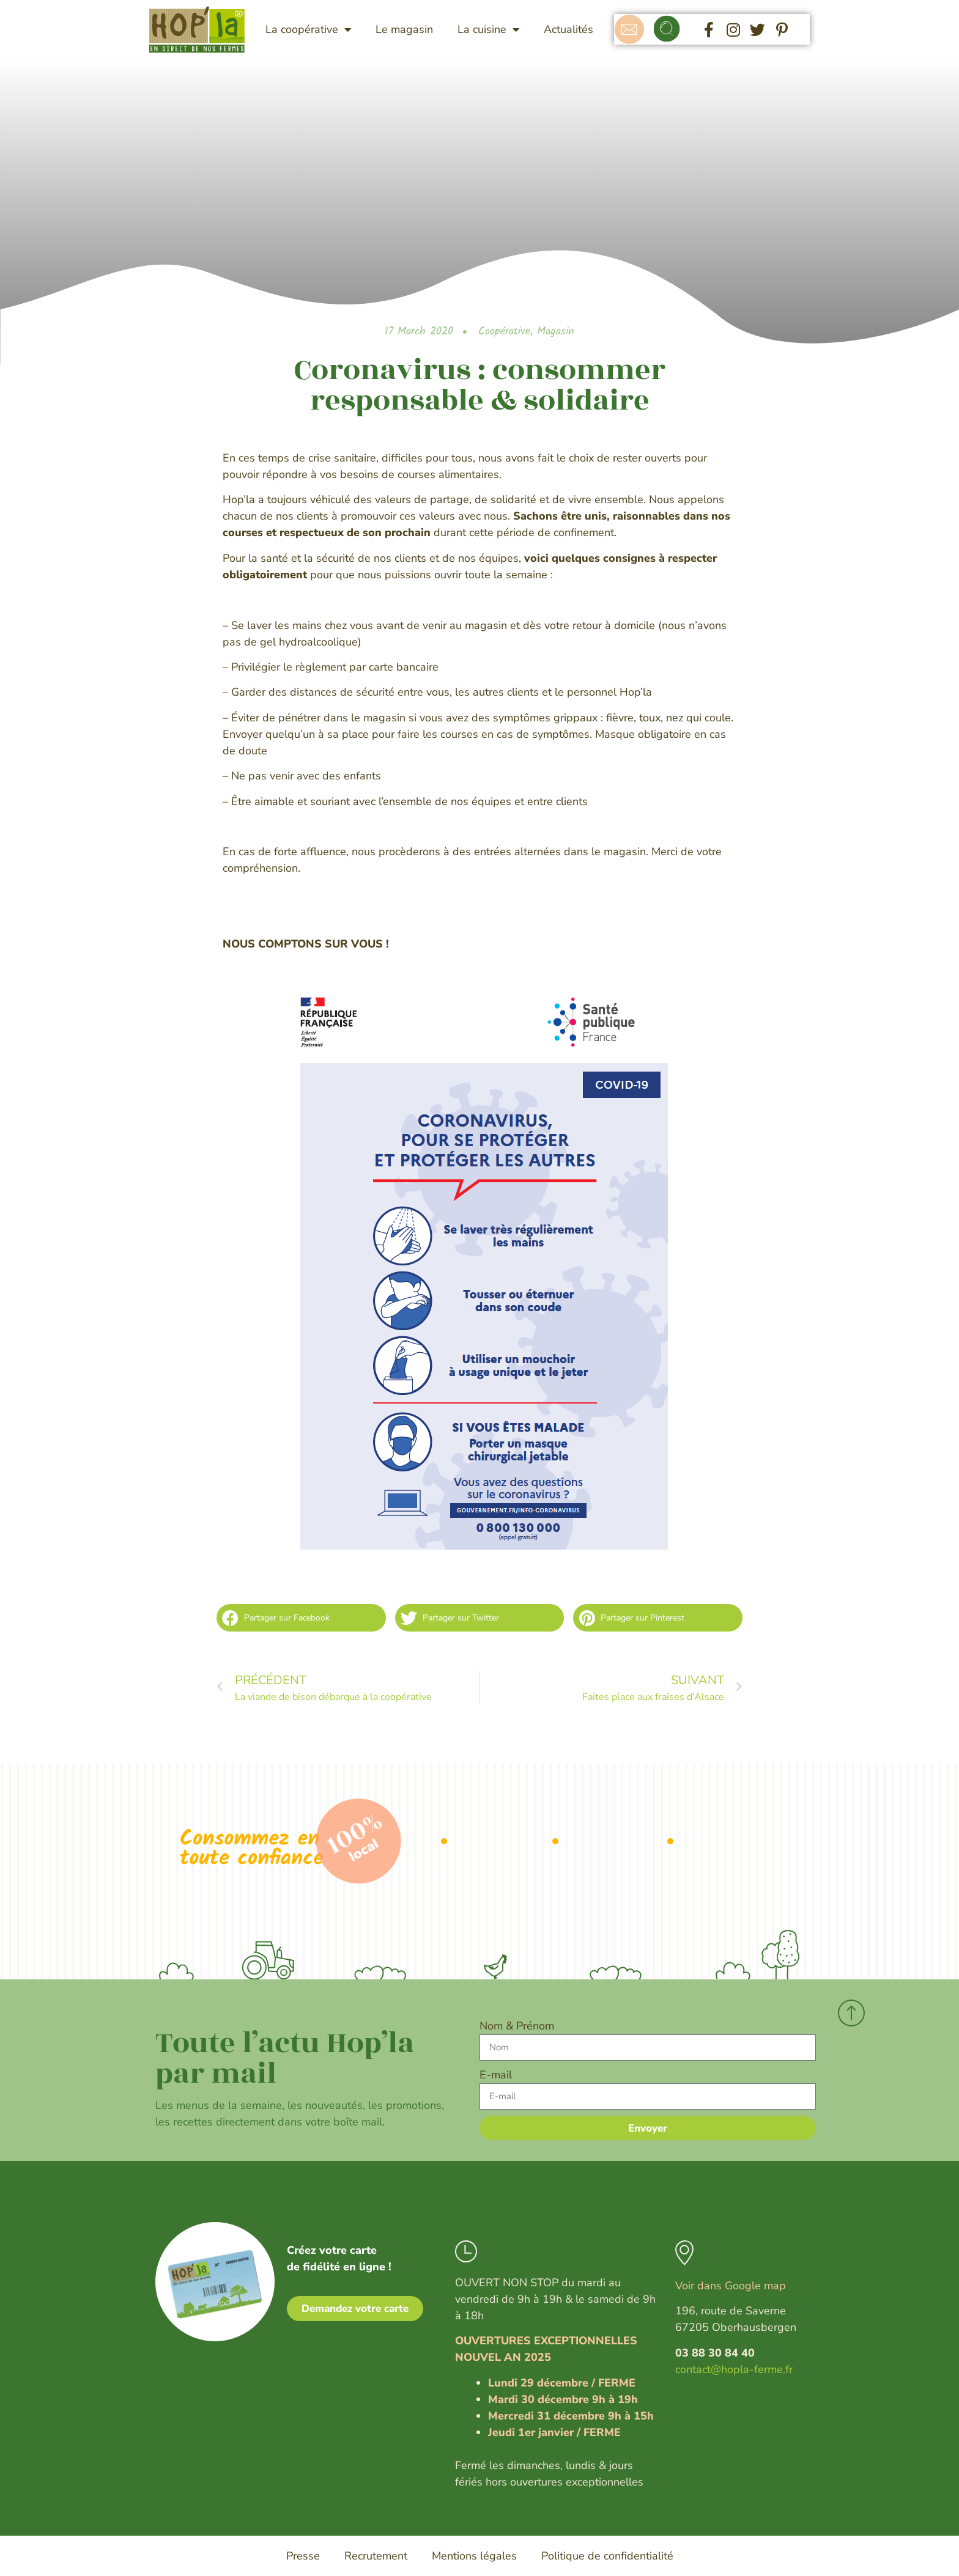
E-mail (496, 2074)
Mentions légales (474, 2555)
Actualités (568, 29)
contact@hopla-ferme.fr (734, 2369)
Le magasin (404, 29)
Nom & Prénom (517, 2025)
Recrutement (375, 2555)
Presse (303, 2555)
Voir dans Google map (730, 2285)
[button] (667, 30)
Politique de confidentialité (607, 2555)
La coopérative (308, 29)
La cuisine (488, 29)
